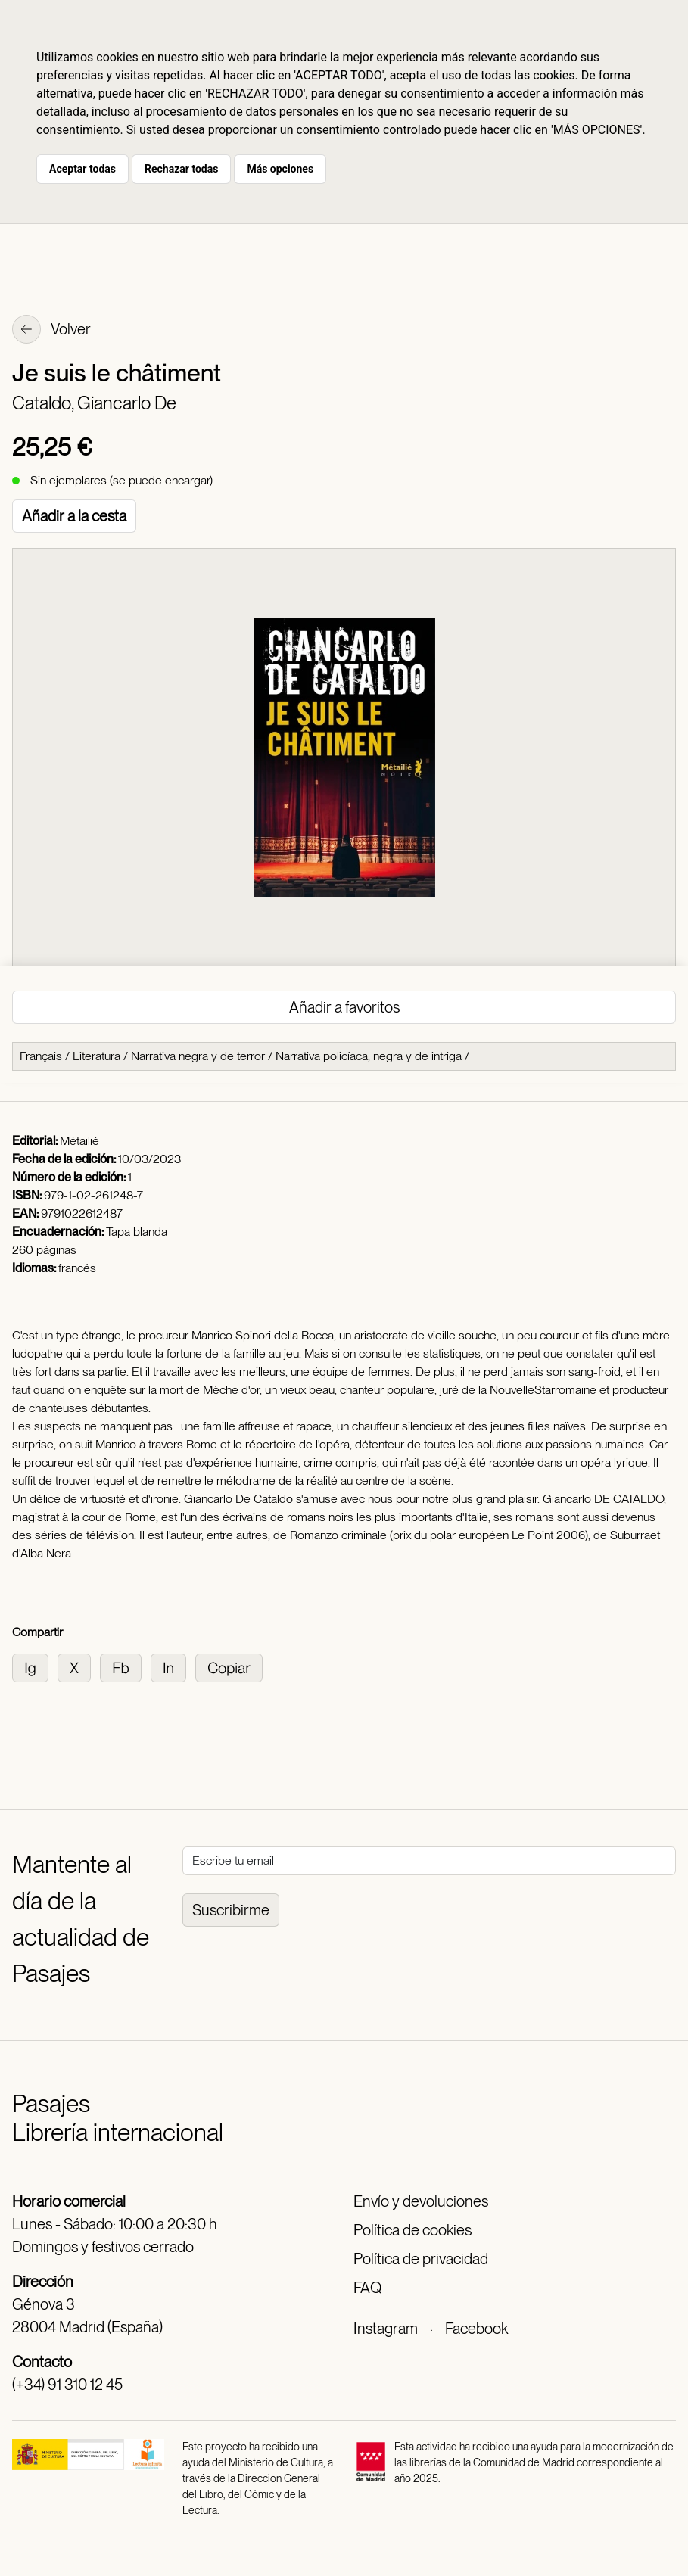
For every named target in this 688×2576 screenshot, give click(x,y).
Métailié (79, 1141)
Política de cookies (412, 2230)
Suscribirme (230, 1910)
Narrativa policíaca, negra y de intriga (369, 1056)
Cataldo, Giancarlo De (94, 403)
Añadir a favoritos (344, 1007)
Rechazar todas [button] (181, 169)
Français (41, 1056)
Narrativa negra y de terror (198, 1056)
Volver (51, 331)
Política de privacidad (420, 2259)
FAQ (367, 2288)
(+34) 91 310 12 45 (67, 2384)
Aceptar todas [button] (82, 169)
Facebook (476, 2328)
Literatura (96, 1056)
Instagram (385, 2328)
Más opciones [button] (280, 169)
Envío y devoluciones (420, 2201)
